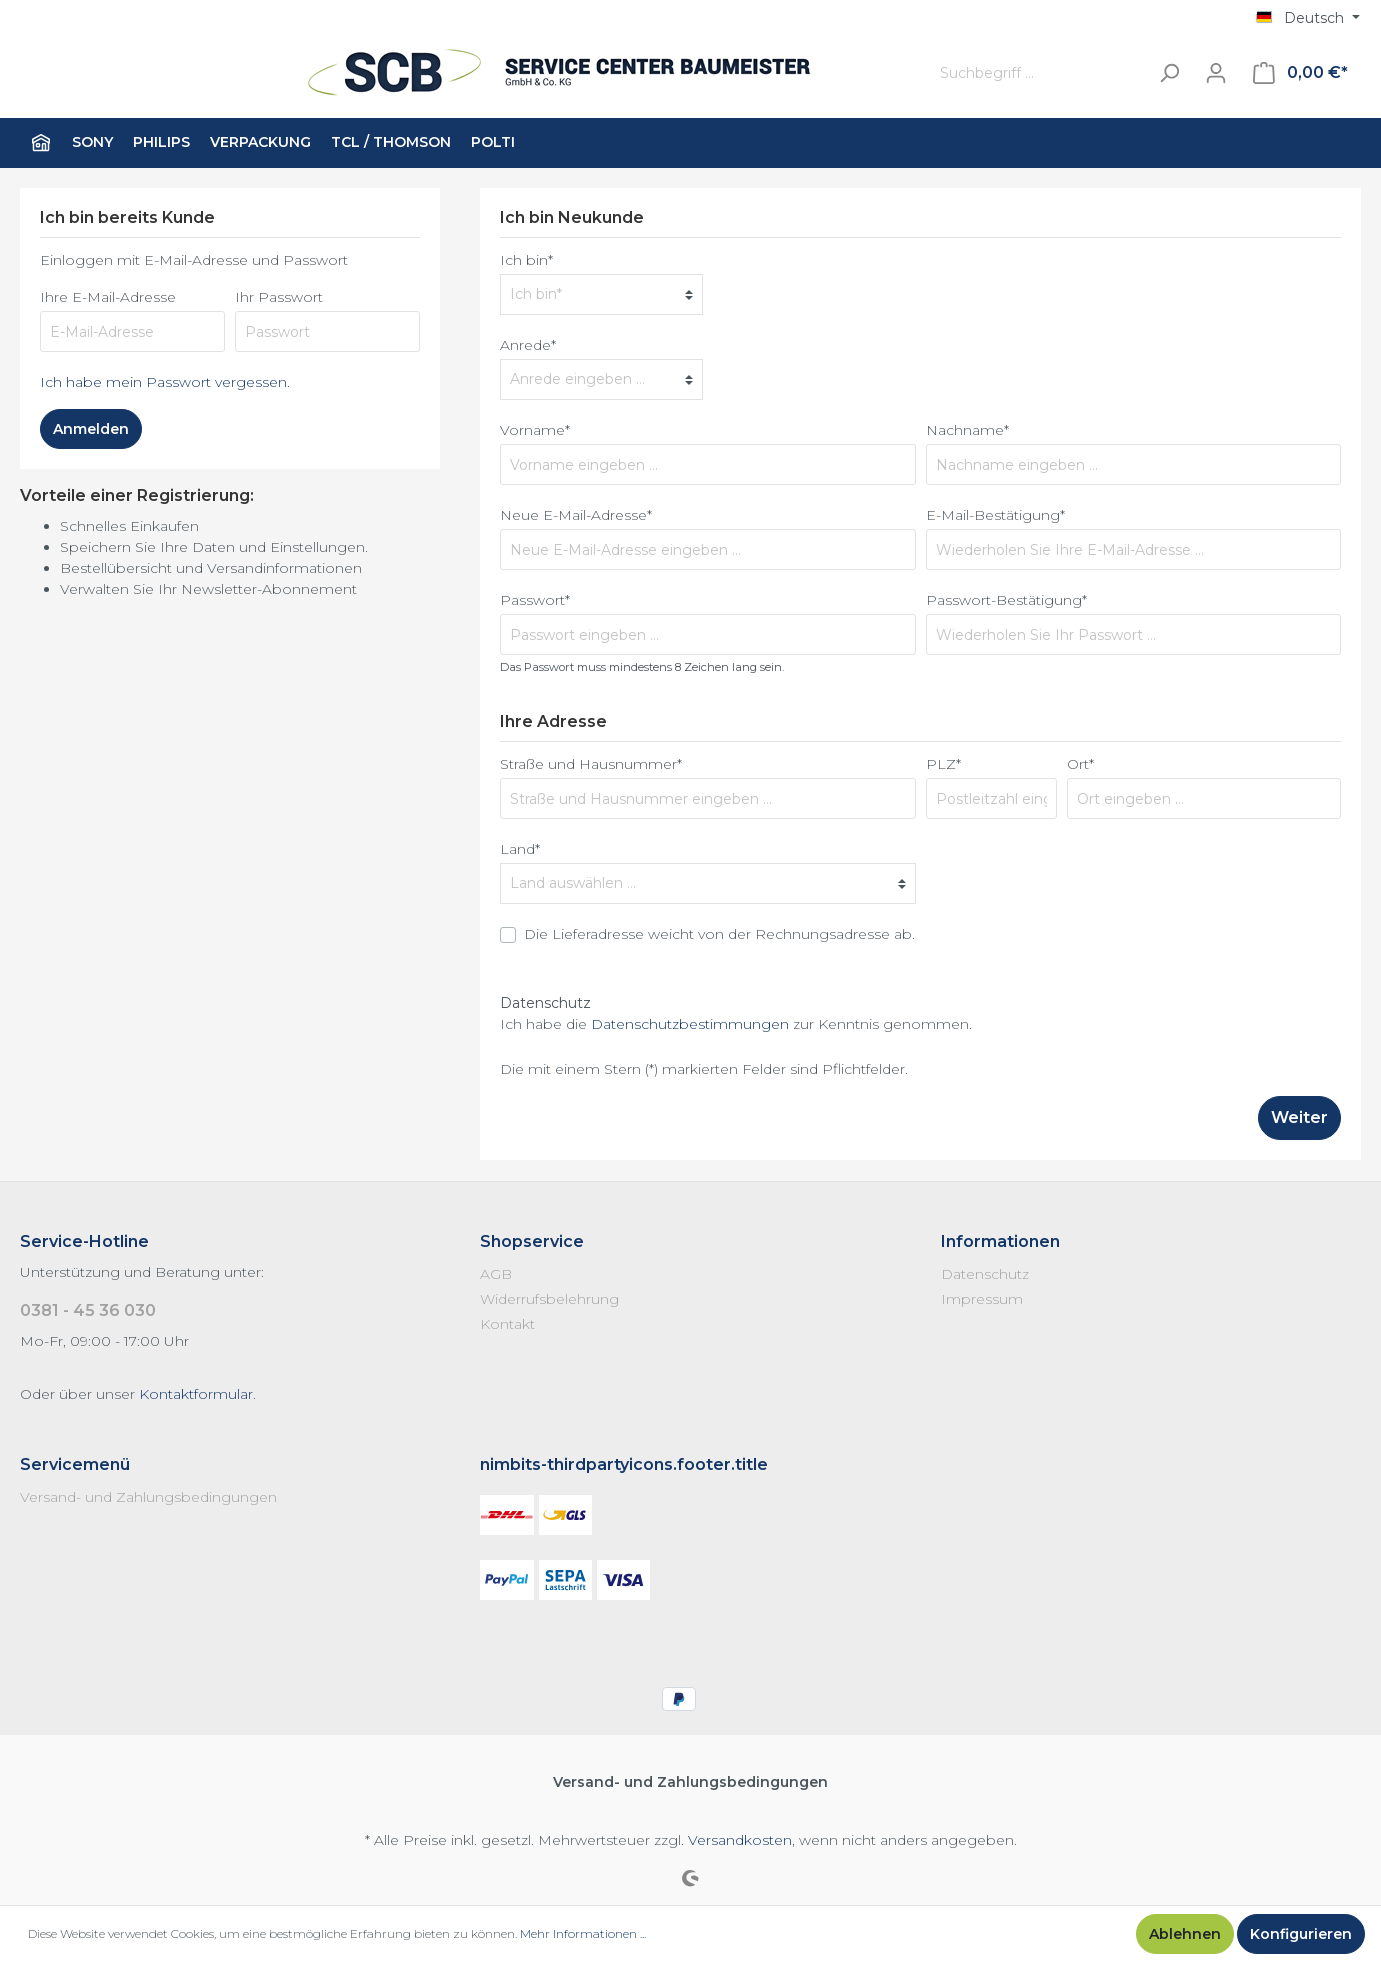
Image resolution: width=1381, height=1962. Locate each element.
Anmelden (91, 429)
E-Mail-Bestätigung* (995, 515)
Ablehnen (1185, 1934)
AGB (496, 1274)
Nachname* (967, 430)
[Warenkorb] (1300, 73)
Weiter (1299, 1117)
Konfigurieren (1301, 1934)
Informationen (1000, 1241)
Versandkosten (740, 1840)
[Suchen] (1169, 73)
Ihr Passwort (279, 297)
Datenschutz (985, 1274)
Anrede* (528, 345)
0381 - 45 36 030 (88, 1310)
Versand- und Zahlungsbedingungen (148, 1497)
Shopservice (532, 1241)
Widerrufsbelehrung (549, 1299)
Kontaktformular (196, 1394)
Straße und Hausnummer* (591, 764)
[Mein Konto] (1216, 73)
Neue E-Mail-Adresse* (576, 515)
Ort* (1080, 764)
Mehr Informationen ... (583, 1933)
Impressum (982, 1299)
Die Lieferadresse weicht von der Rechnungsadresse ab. (719, 934)
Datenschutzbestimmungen (690, 1024)
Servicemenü (75, 1464)
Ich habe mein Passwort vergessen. (165, 382)
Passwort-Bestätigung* (1006, 600)
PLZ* (943, 764)
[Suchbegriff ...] (1039, 73)
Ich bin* (526, 260)
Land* (520, 849)
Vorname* (535, 430)
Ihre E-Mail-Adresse (108, 297)
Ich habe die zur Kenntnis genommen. (736, 1024)
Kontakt (507, 1324)
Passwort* (535, 600)
